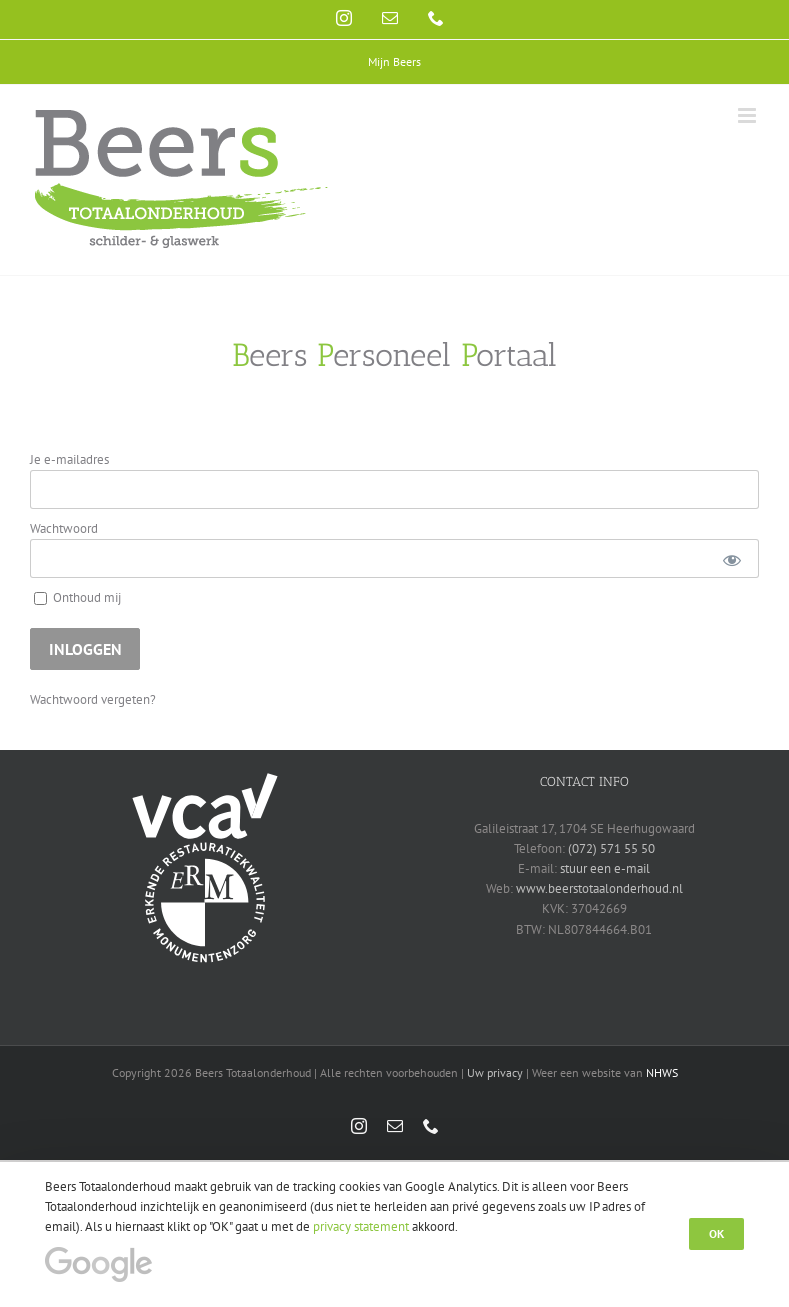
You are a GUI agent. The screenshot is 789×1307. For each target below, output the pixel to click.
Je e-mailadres (69, 459)
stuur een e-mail (605, 868)
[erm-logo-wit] (205, 846)
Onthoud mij (77, 597)
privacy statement (361, 1226)
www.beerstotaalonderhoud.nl (599, 888)
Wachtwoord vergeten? (93, 699)
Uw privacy (495, 1072)
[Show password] (732, 558)
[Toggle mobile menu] (748, 115)
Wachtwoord (64, 528)
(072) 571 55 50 (611, 848)
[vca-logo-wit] (205, 778)
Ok (716, 1233)
